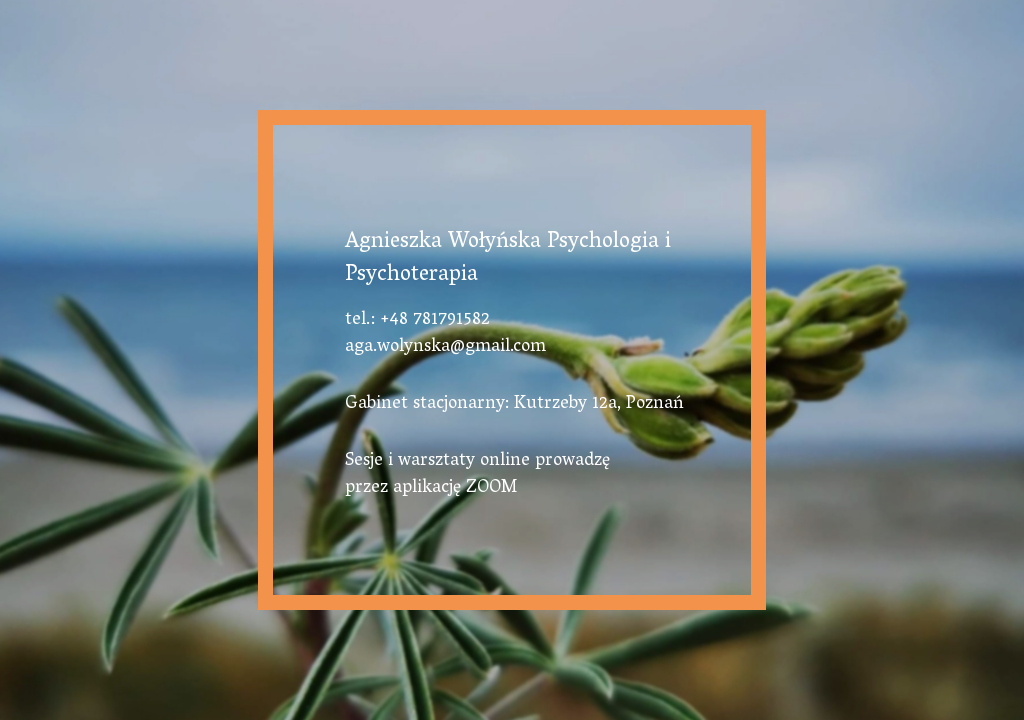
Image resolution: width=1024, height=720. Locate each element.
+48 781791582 (435, 321)
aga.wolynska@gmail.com (445, 348)
